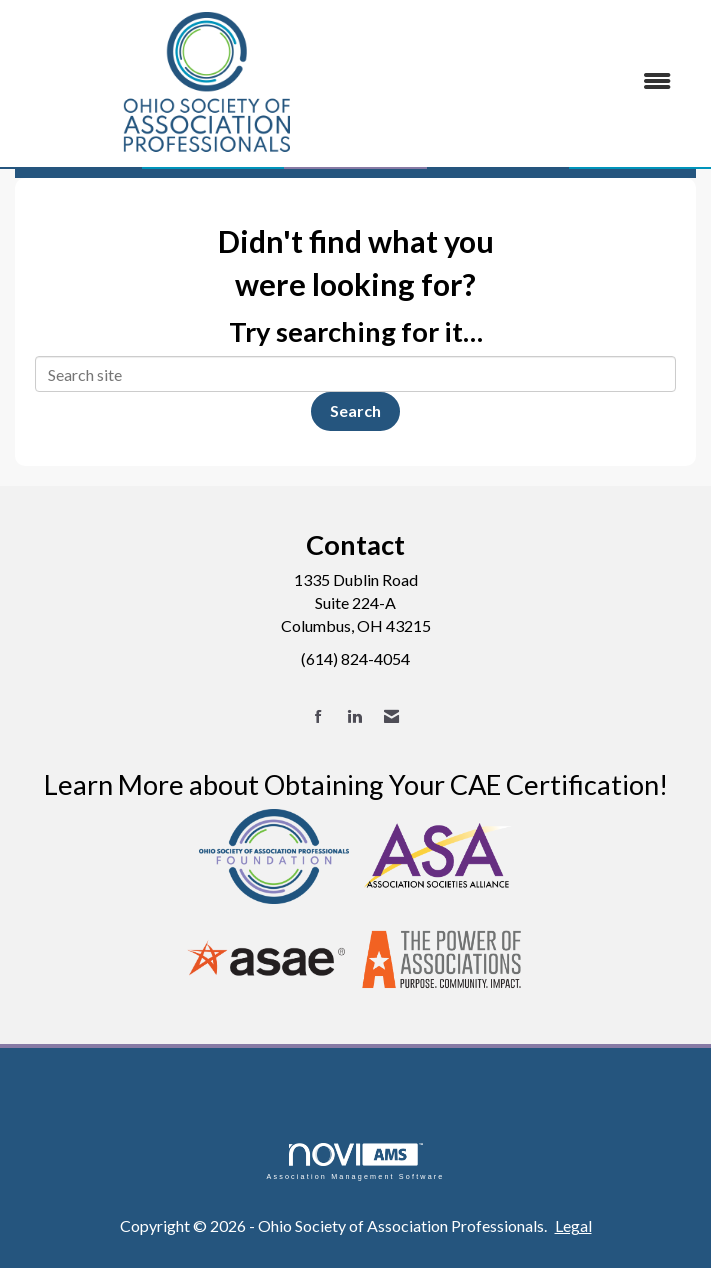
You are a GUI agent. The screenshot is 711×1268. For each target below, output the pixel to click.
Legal (573, 1225)
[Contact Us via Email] (391, 716)
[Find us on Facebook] (318, 716)
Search (355, 410)
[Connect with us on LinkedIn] (354, 716)
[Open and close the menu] (544, 81)
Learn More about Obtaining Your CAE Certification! (356, 784)
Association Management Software (355, 1161)
